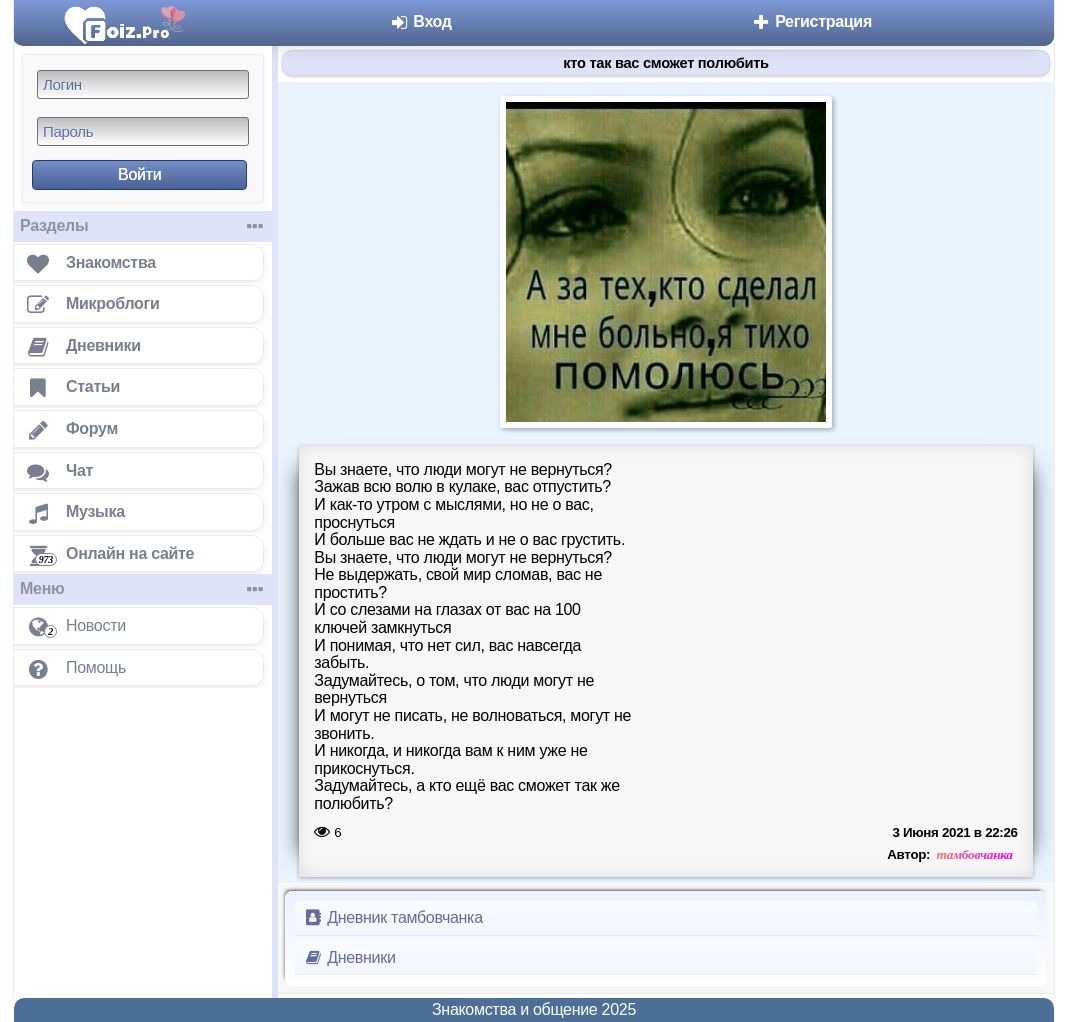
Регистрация (811, 21)
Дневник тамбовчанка (393, 917)
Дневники (349, 957)
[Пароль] (143, 131)
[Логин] (143, 84)
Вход (420, 21)
